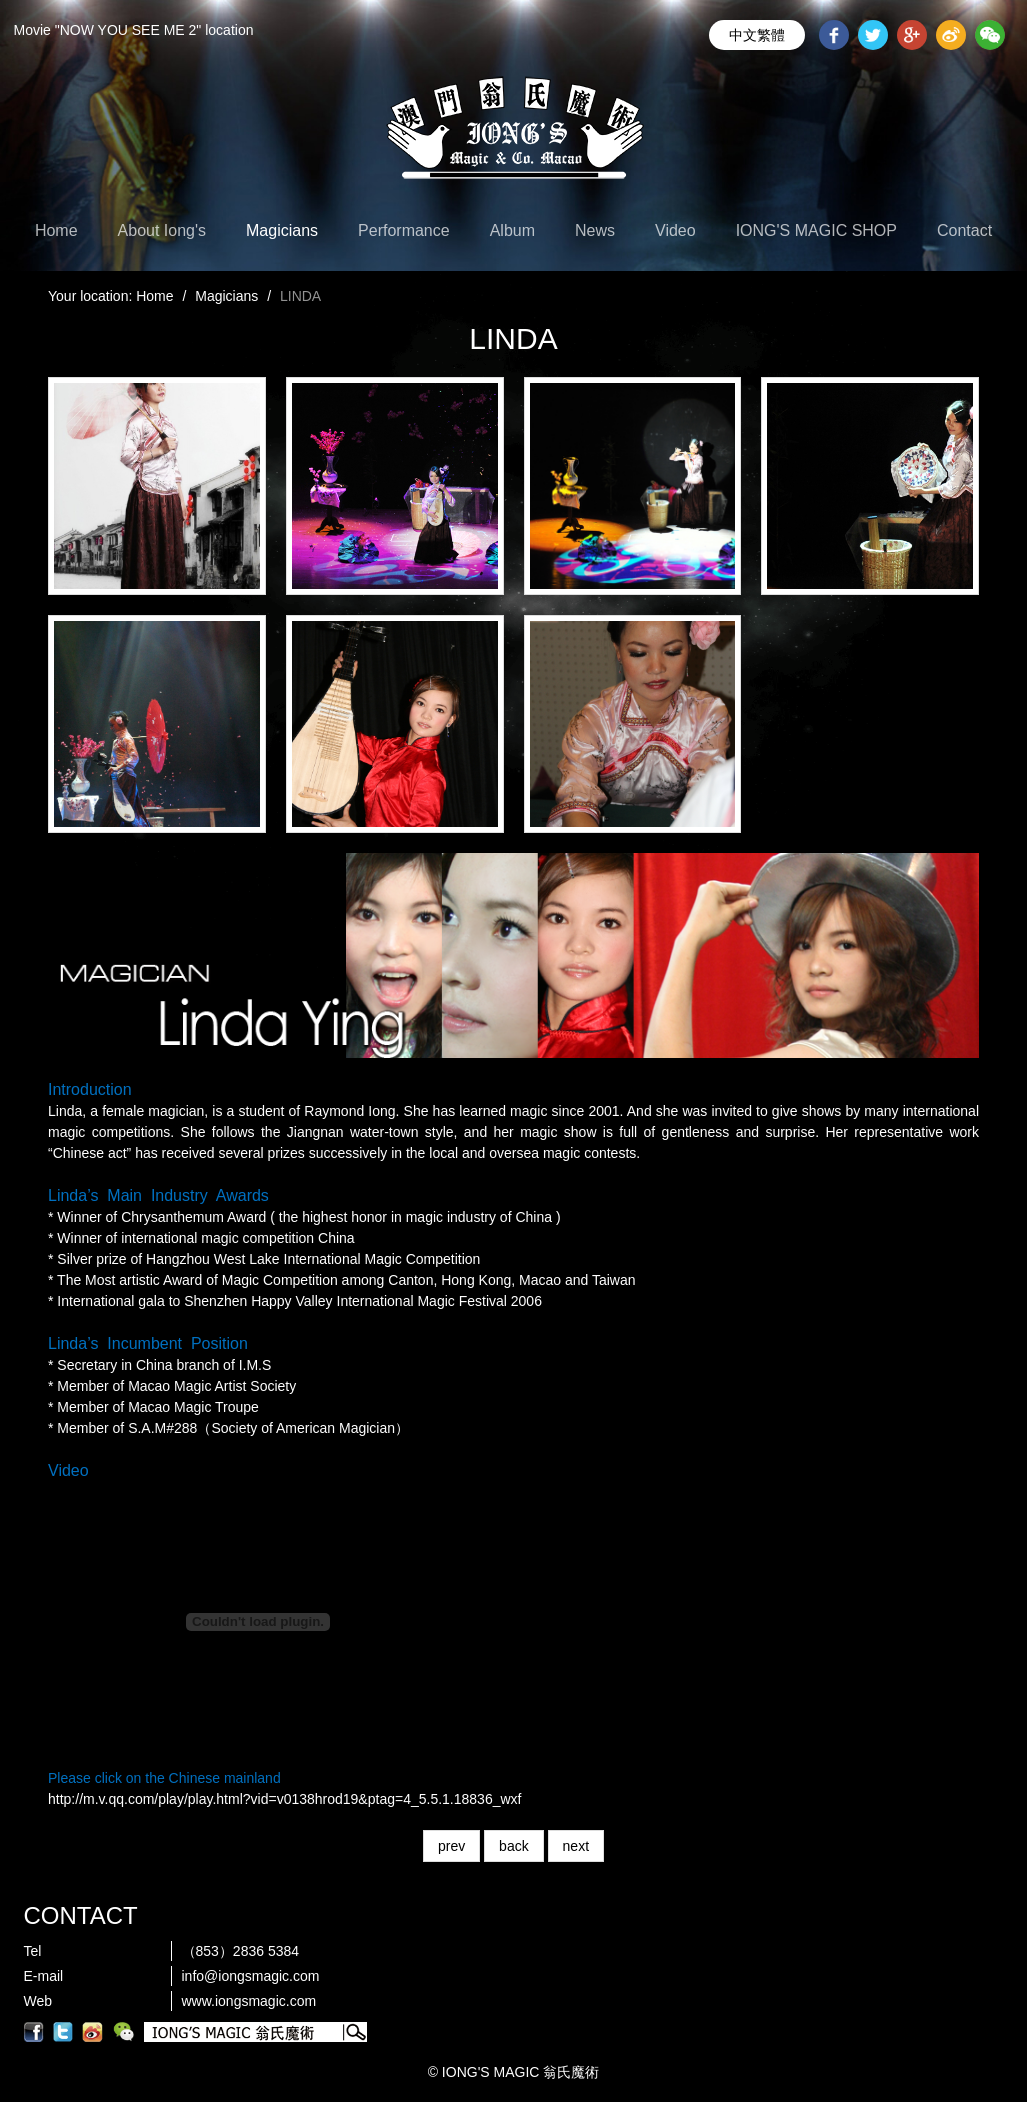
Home (56, 230)
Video (675, 230)
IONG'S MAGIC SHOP (816, 230)
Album (512, 230)
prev (451, 1846)
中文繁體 (757, 35)
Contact (964, 230)
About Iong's (162, 230)
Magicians (282, 230)
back (514, 1846)
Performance (404, 230)
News (595, 230)
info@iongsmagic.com (251, 1976)
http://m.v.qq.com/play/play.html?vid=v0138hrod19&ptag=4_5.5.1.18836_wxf (284, 1799)
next (576, 1846)
